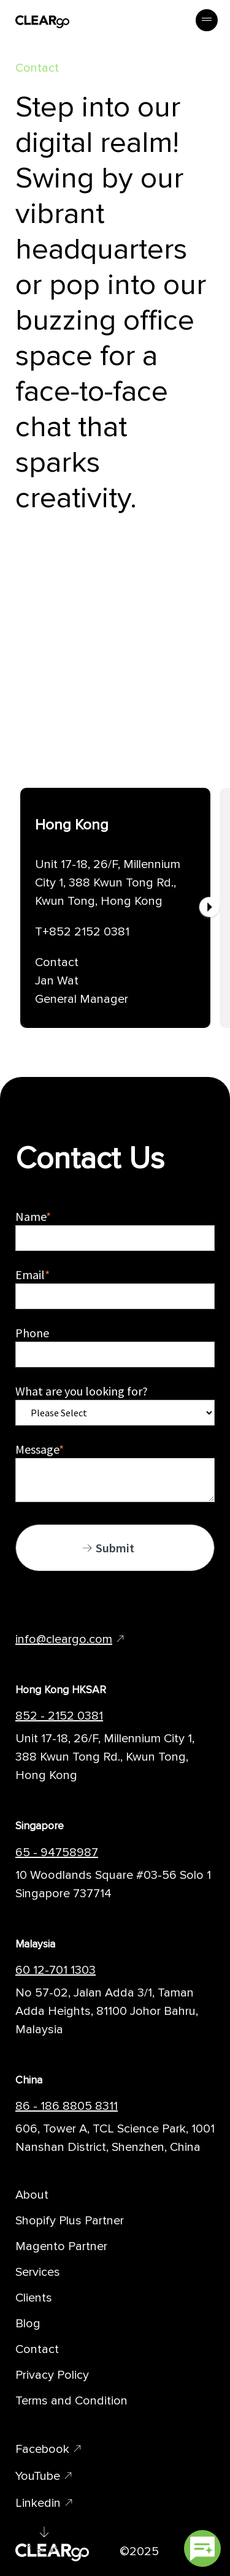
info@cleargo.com (63, 1639)
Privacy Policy (52, 2375)
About (31, 2195)
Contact (37, 2349)
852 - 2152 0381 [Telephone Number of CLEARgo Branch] (59, 1716)
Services (37, 2272)
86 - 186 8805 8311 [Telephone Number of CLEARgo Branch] (66, 2106)
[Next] (209, 908)
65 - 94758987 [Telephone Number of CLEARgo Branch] (56, 1852)
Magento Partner (61, 2246)
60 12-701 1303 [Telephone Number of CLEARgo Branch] (55, 1970)
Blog (27, 2323)
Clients (33, 2298)
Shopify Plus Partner (69, 2220)
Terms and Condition (71, 2400)
